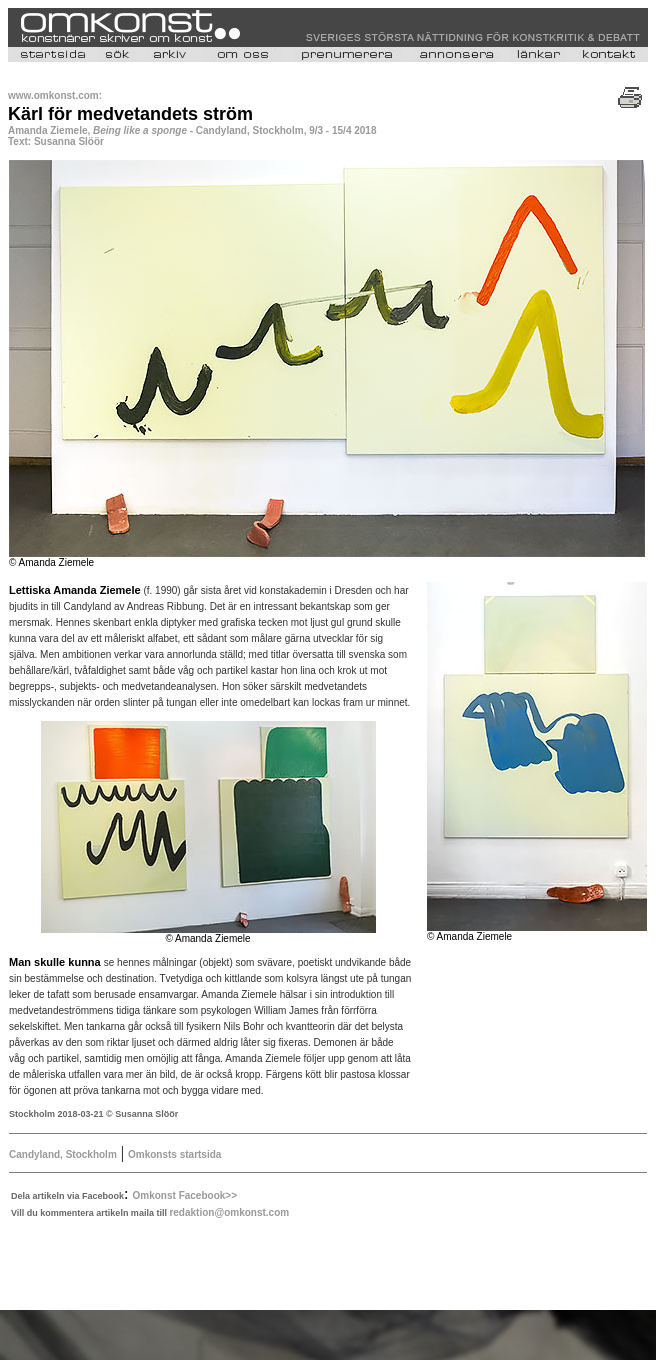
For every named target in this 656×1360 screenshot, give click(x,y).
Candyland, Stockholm (63, 1154)
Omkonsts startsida (174, 1154)
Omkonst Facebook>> (185, 1195)
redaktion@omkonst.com (229, 1212)
